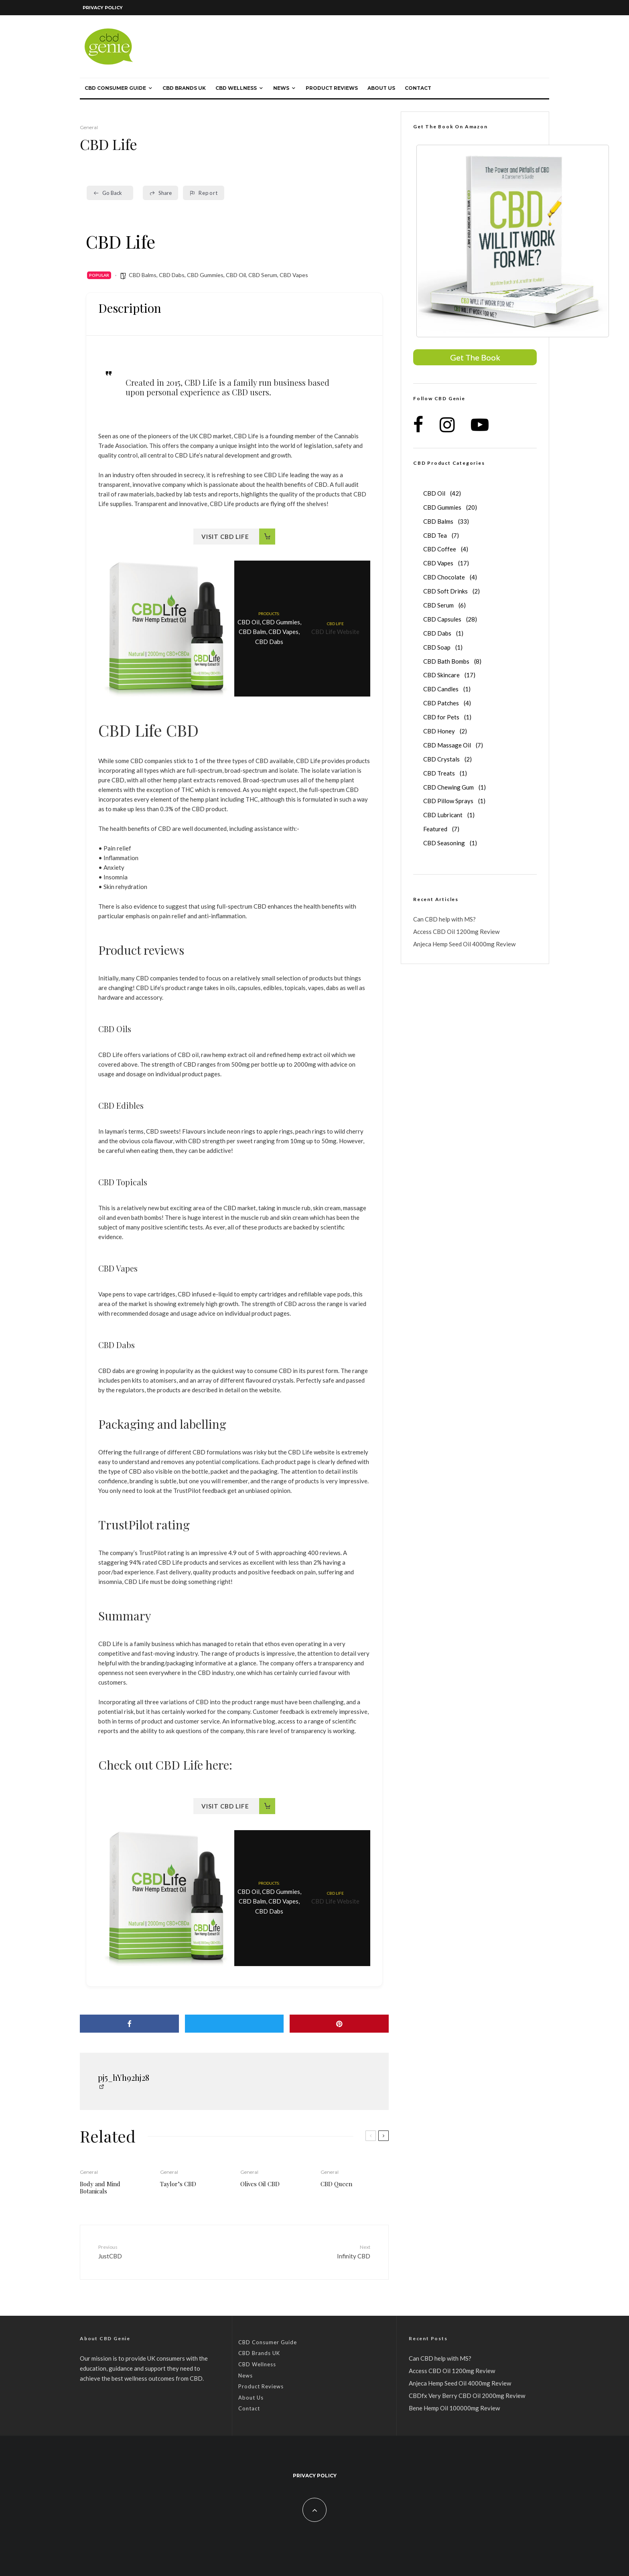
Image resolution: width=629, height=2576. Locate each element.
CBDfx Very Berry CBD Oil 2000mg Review (467, 2395)
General (89, 127)
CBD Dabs (172, 274)
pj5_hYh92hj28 (123, 2077)
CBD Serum (262, 274)
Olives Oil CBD (260, 2183)
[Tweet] (234, 2024)
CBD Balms (142, 274)
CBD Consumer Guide (115, 88)
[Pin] (339, 2024)
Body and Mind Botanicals (100, 2187)
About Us (381, 88)
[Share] (129, 2024)
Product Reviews (332, 88)
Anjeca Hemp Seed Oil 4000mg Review (464, 944)
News (281, 88)
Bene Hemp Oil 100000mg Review (454, 2408)
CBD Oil (236, 274)
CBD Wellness (236, 88)
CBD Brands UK (184, 88)
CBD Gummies (205, 274)
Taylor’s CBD (178, 2183)
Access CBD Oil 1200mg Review (456, 931)
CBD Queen (336, 2183)
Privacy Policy (103, 7)
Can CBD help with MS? (444, 919)
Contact (418, 88)
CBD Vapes (294, 274)
